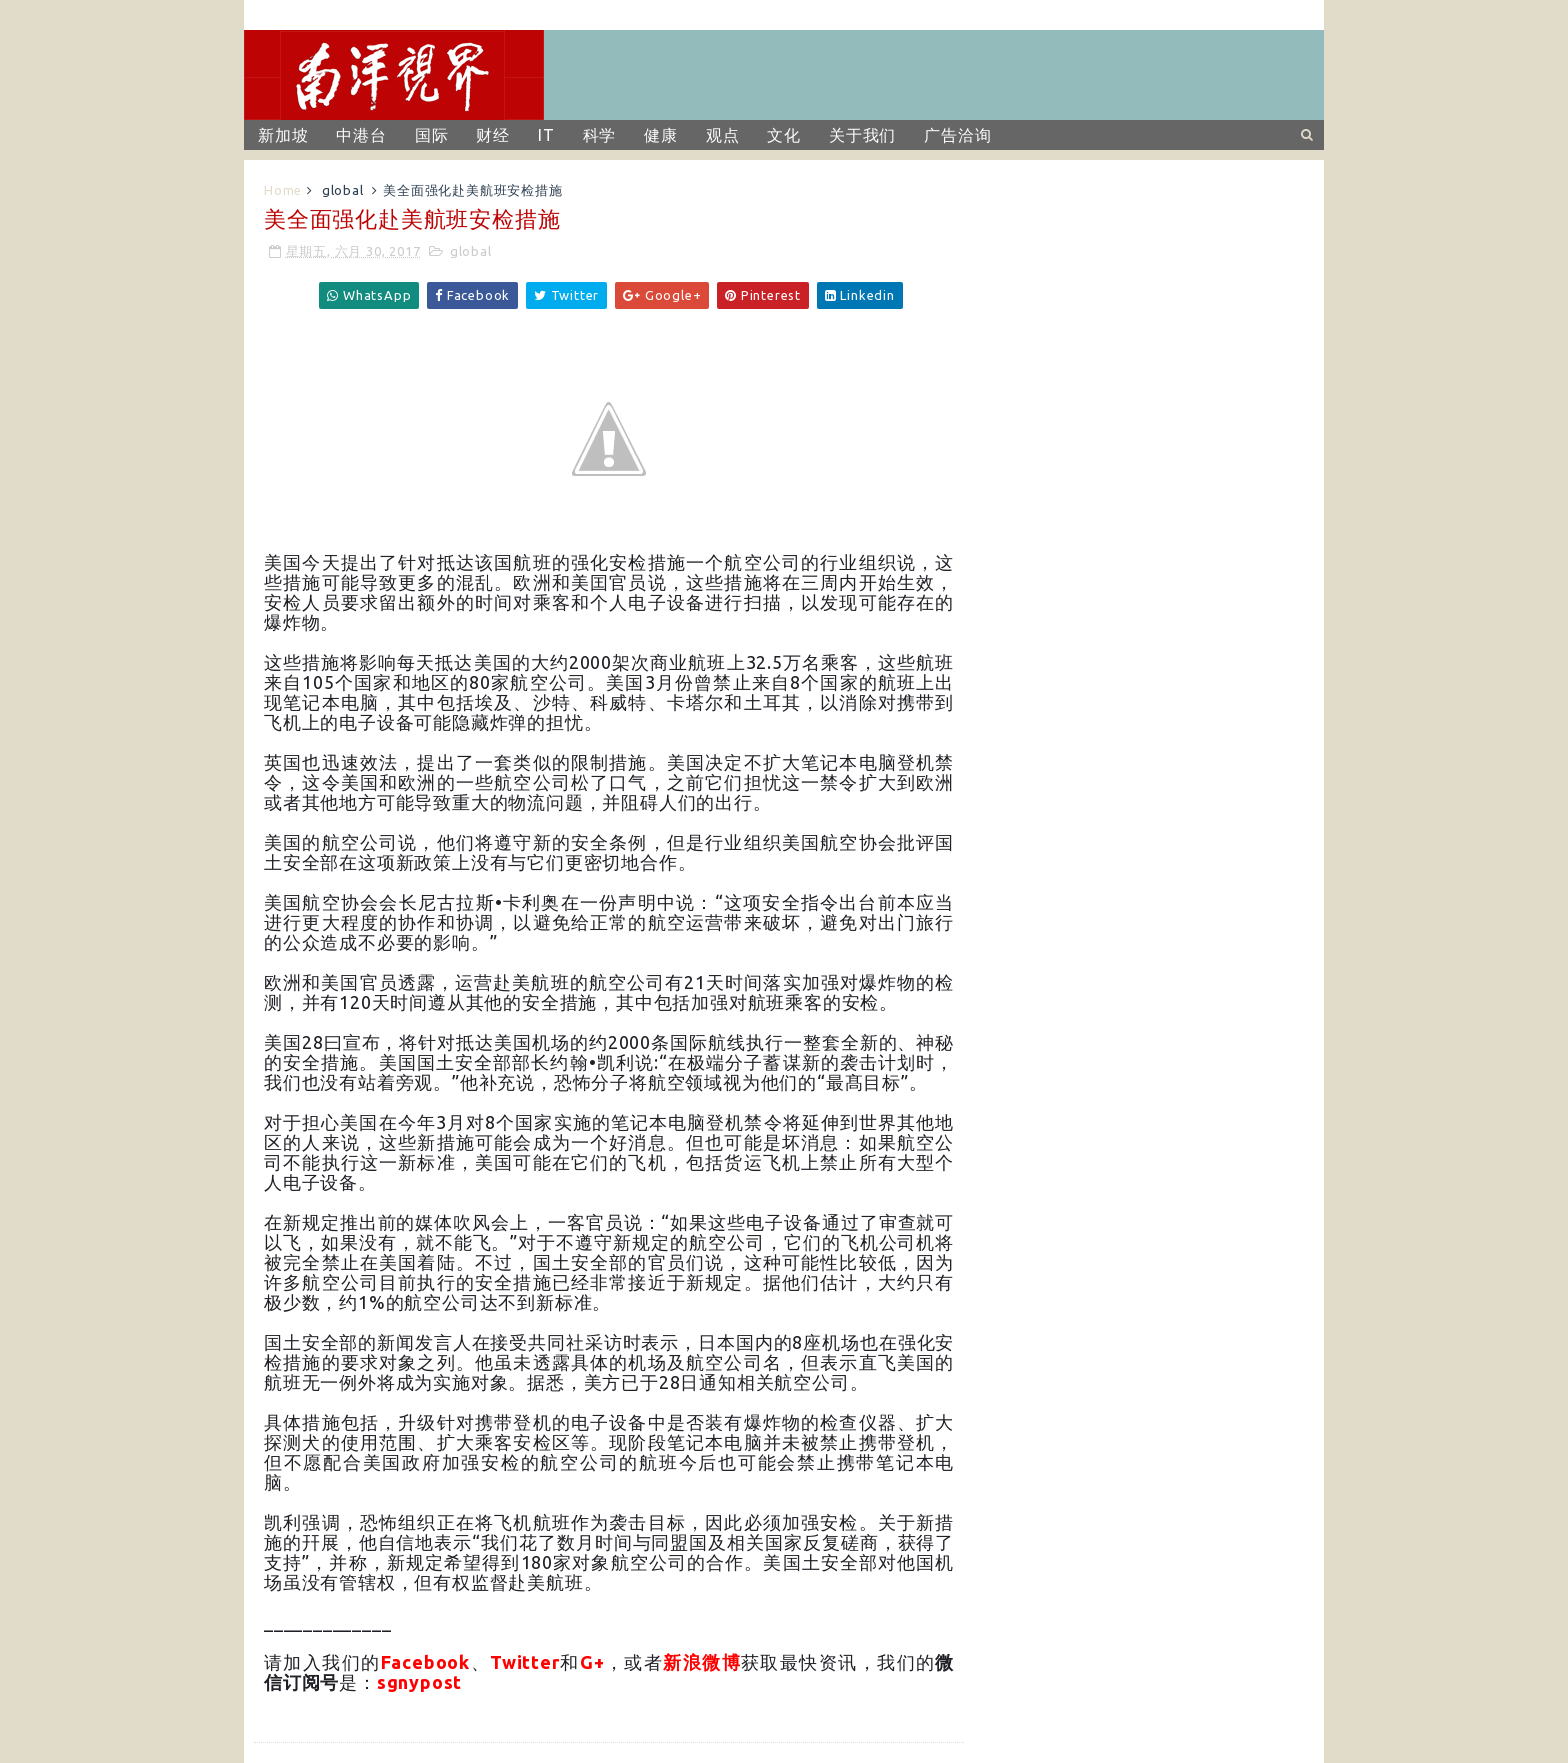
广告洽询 (957, 135)
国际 (432, 135)
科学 (600, 135)
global (343, 190)
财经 (493, 135)
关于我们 (862, 135)
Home (283, 190)
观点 (723, 135)
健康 (661, 135)
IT (546, 135)
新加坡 (283, 135)
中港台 (361, 135)
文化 (784, 135)
